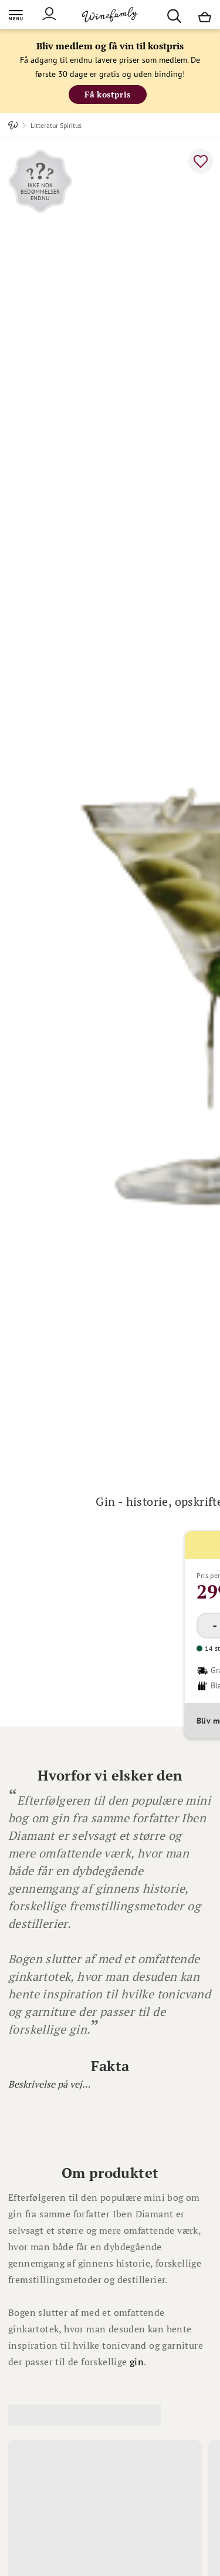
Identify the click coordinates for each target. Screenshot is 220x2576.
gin (137, 2361)
